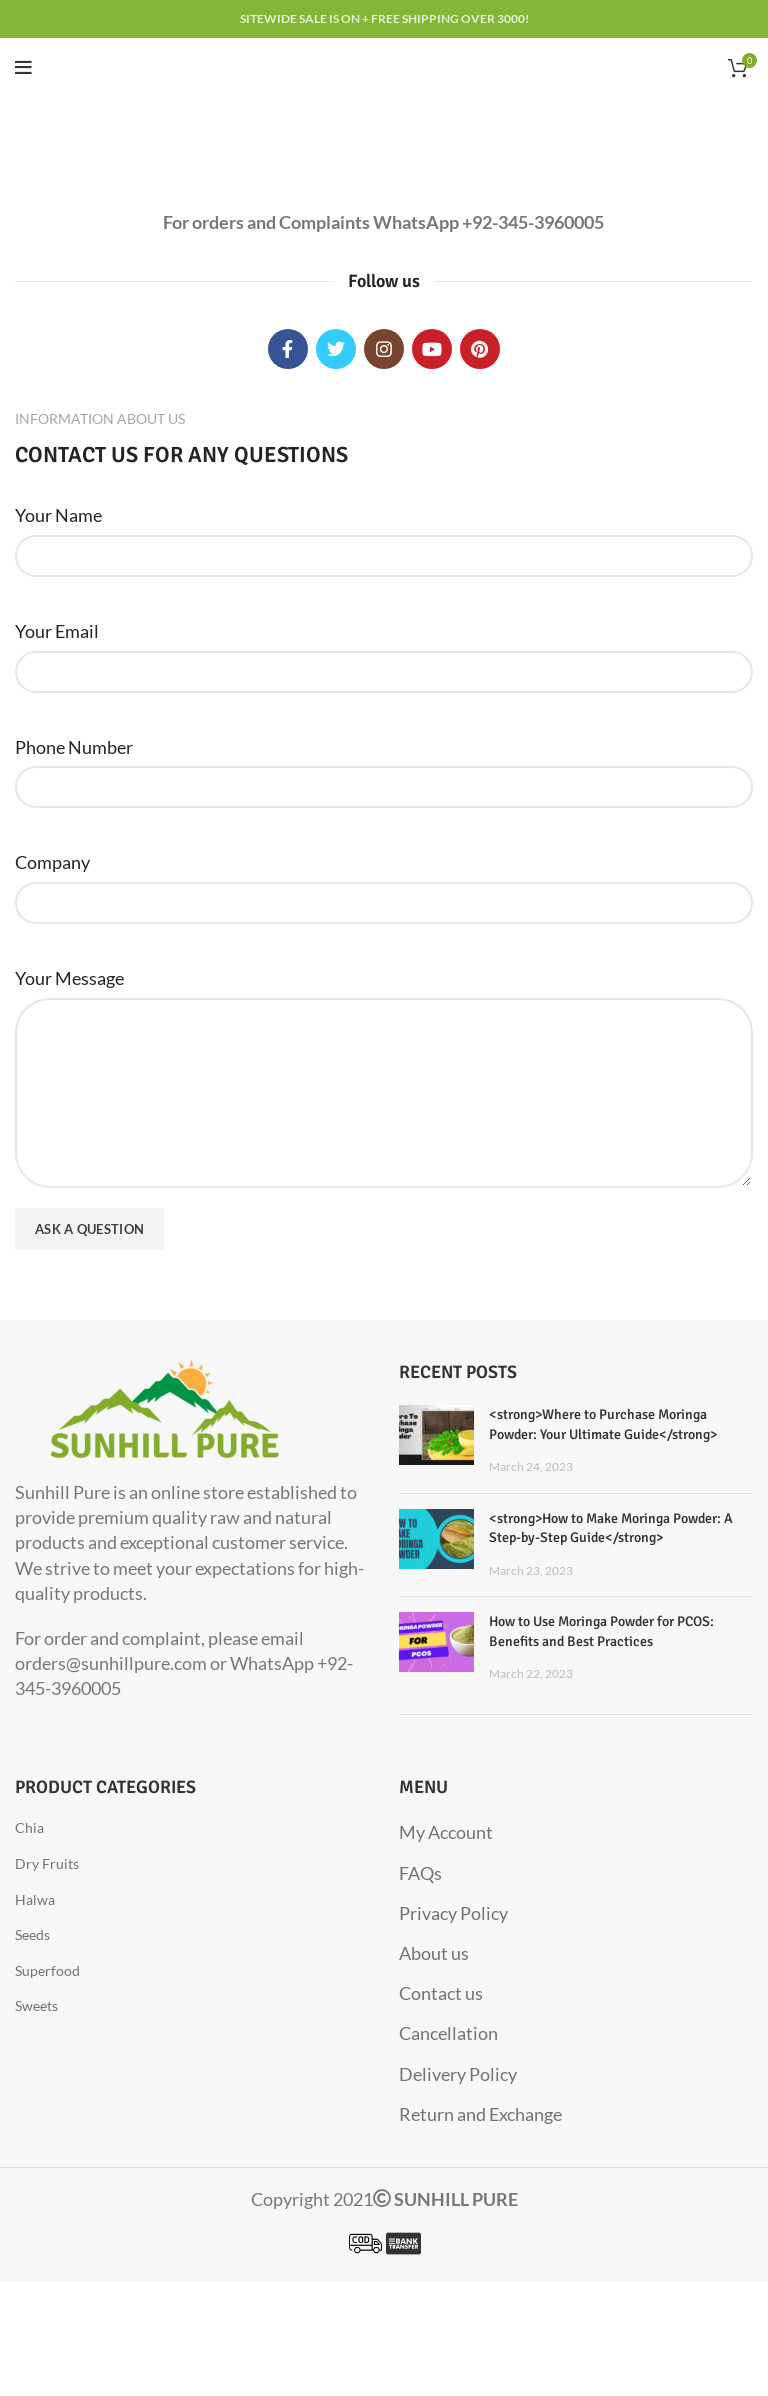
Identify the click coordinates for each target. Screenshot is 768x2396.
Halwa (35, 1899)
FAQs (420, 1873)
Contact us (441, 1993)
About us (434, 1953)
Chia (29, 1827)
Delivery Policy (458, 2074)
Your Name (58, 515)
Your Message (69, 978)
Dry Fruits (47, 1863)
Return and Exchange (480, 2114)
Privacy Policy (453, 1913)
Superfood (47, 1970)
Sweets (36, 2005)
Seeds (32, 1934)
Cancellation (448, 2033)
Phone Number (74, 747)
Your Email (57, 631)
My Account (446, 1832)
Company (52, 862)
